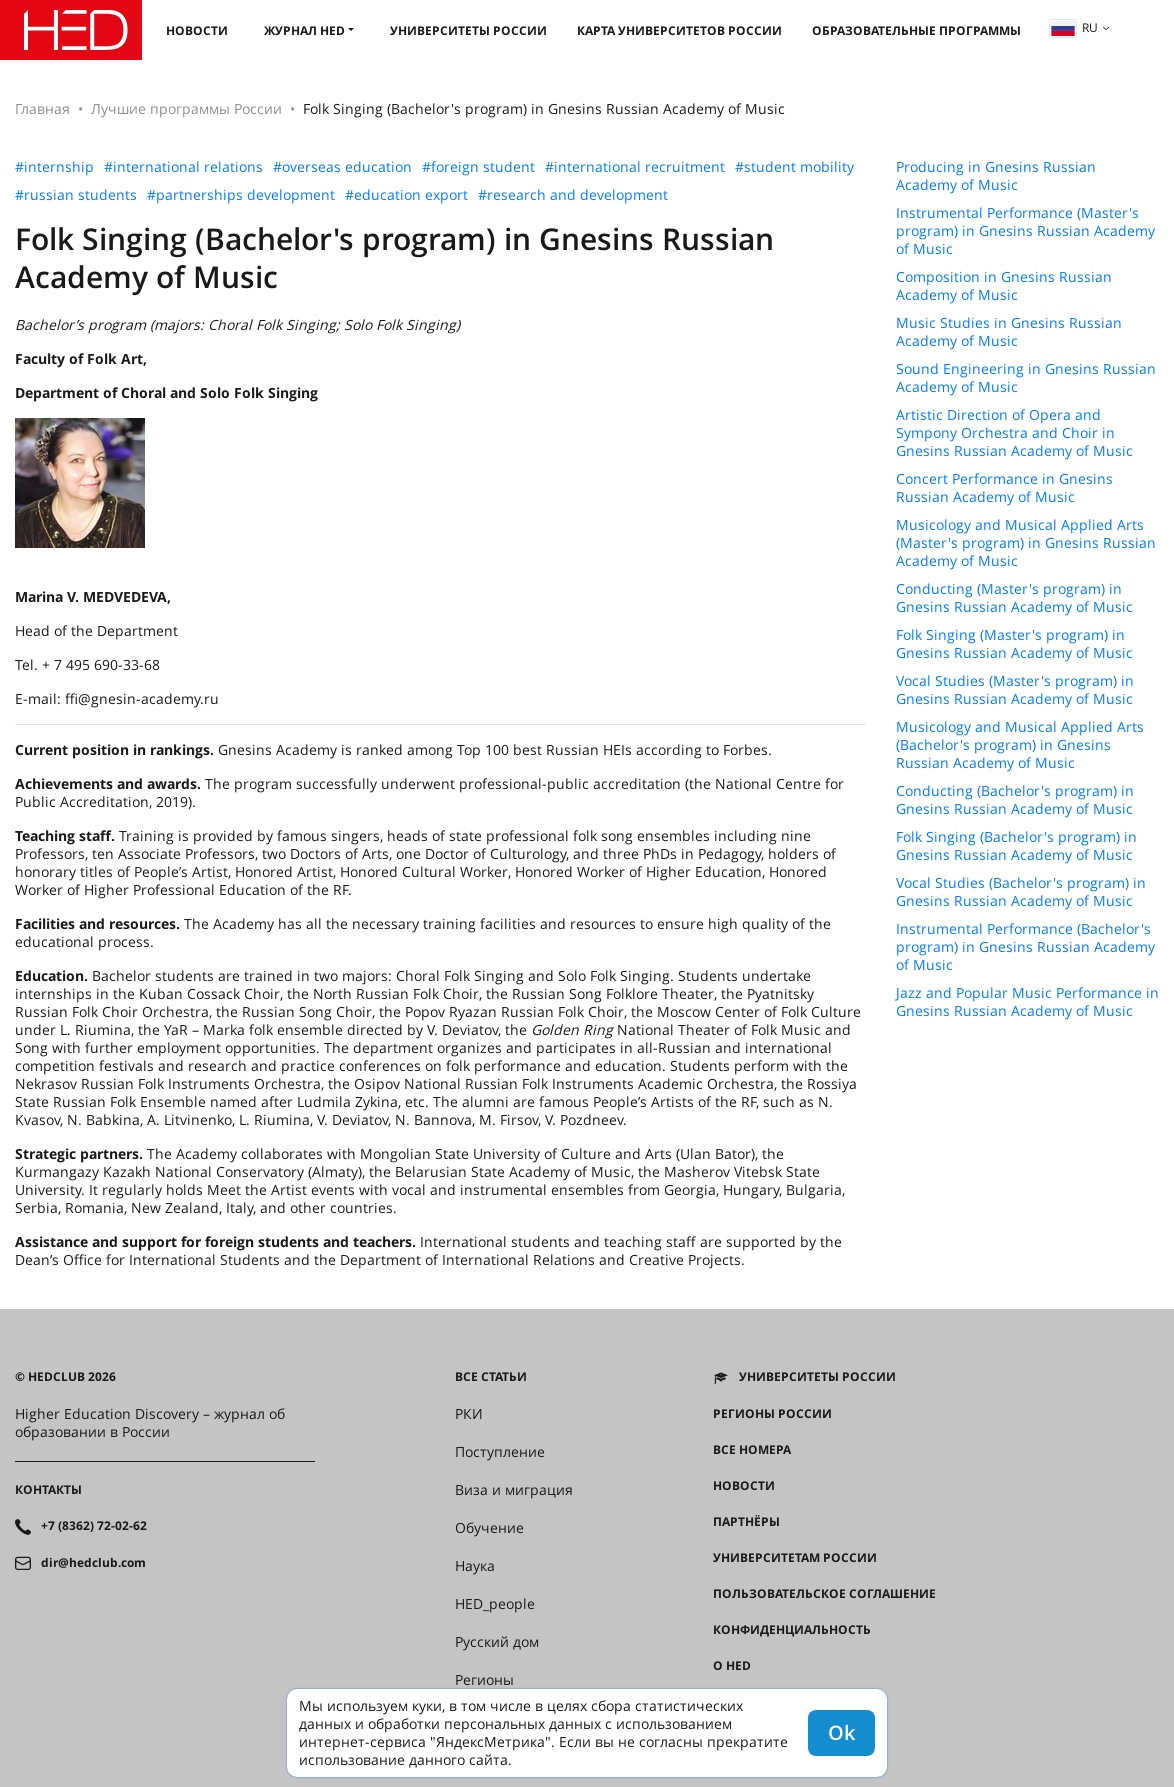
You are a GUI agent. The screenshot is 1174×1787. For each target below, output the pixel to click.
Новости (197, 30)
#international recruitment (635, 167)
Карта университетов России (679, 30)
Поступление (500, 1452)
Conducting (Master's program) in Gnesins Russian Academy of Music (1014, 598)
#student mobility (794, 167)
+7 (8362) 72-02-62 (94, 1526)
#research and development (573, 195)
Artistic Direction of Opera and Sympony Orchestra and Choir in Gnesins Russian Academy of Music (1014, 433)
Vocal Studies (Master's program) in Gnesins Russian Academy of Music (1015, 690)
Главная (42, 108)
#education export (406, 195)
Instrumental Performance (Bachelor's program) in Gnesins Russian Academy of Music (1025, 947)
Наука (475, 1566)
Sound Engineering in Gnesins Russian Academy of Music (1026, 378)
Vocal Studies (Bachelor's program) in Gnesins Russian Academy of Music (1021, 892)
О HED (732, 1666)
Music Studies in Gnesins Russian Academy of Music (1009, 332)
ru (1074, 27)
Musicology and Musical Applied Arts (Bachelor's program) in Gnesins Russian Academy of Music (1020, 745)
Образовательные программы (916, 30)
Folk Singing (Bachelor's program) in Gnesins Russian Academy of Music (1016, 846)
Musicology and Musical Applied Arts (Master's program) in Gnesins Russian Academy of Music (1026, 543)
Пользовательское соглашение (824, 1594)
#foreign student (478, 167)
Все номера (752, 1450)
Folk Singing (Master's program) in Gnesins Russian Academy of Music (1014, 644)
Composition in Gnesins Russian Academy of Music (1004, 286)
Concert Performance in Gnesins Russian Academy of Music (1004, 488)
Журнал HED (304, 30)
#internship (54, 167)
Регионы (484, 1680)
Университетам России (795, 1558)
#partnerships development (241, 195)
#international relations (183, 167)
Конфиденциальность (792, 1630)
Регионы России (772, 1414)
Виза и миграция (514, 1490)
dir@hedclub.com (93, 1563)
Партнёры (746, 1522)
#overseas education (342, 167)
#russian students (76, 195)
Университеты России (468, 30)
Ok (841, 1732)
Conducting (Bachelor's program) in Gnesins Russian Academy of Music (1015, 800)
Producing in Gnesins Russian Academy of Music (996, 176)
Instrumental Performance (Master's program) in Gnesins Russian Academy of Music (1025, 231)
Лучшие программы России (186, 108)
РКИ (469, 1414)
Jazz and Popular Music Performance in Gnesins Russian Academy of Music (1027, 1002)
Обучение (489, 1528)
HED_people (495, 1604)
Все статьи (491, 1377)
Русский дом (497, 1642)
